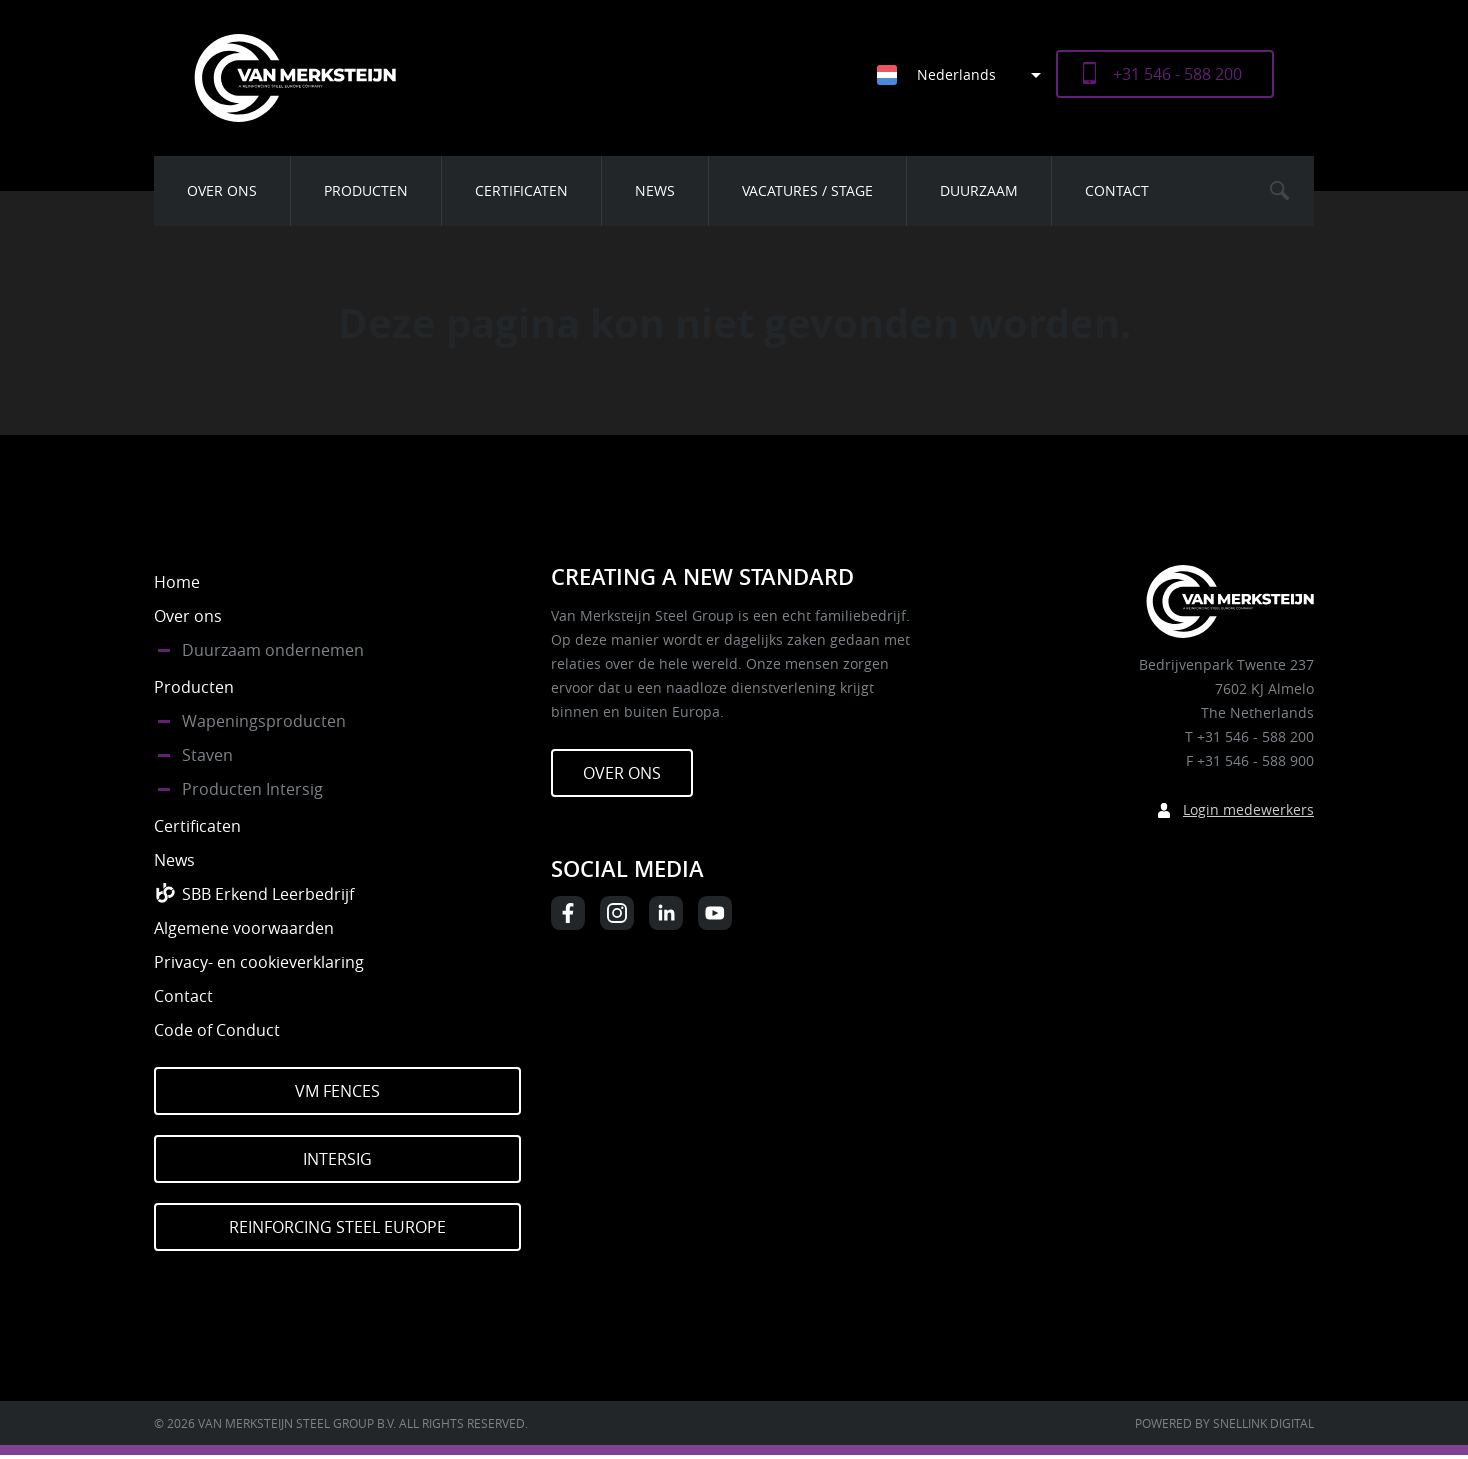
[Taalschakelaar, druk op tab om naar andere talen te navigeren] (966, 74)
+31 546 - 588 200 (1177, 74)
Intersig (337, 1159)
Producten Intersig (252, 789)
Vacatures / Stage (807, 190)
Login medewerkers (1248, 809)
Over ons (222, 190)
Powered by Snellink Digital (1224, 1423)
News (655, 190)
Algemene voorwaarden (244, 928)
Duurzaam (979, 190)
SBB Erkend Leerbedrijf (268, 894)
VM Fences (337, 1091)
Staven (207, 755)
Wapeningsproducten (264, 721)
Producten (366, 190)
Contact (1117, 190)
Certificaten (521, 190)
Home (177, 582)
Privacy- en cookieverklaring (259, 962)
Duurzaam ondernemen (273, 650)
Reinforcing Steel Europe (337, 1227)
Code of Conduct (217, 1030)
